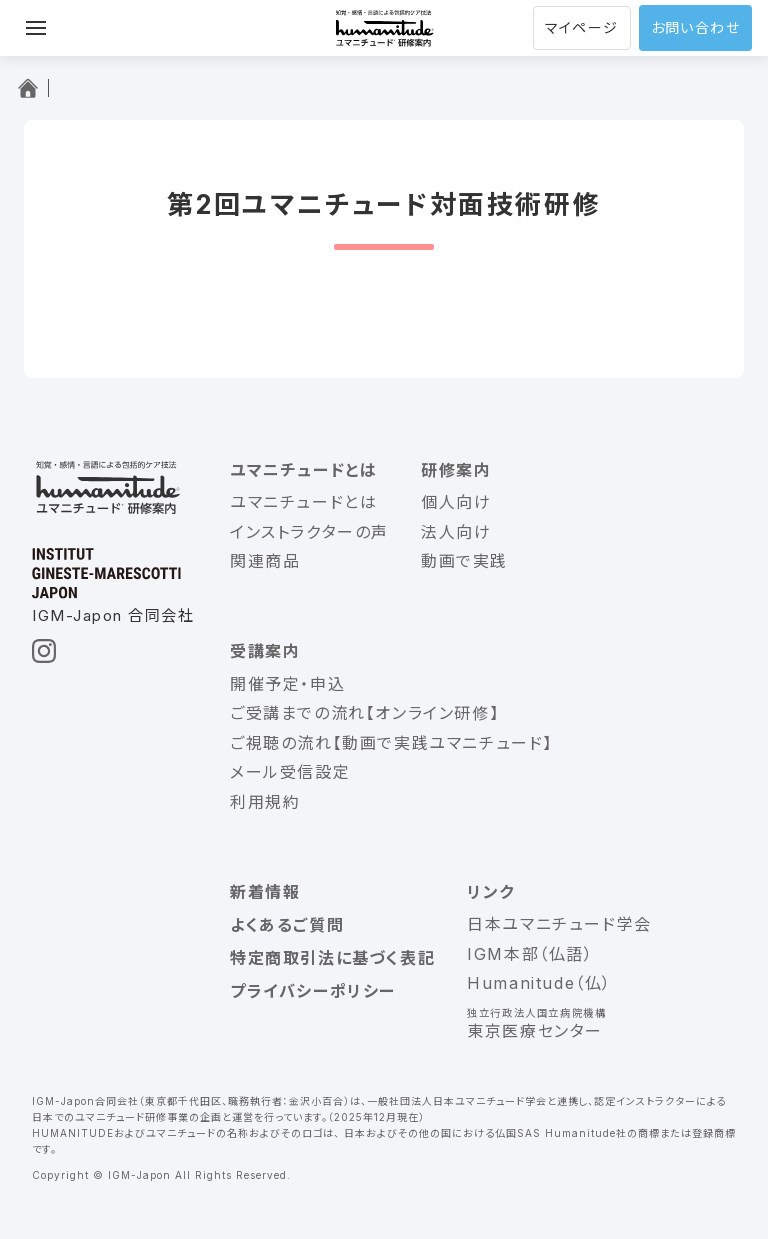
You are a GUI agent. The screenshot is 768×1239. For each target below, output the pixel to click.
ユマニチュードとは (303, 470)
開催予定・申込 (287, 684)
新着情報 (265, 892)
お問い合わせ (695, 27)
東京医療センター (535, 1031)
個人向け (456, 502)
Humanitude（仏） (539, 983)
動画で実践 (464, 561)
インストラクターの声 (309, 532)
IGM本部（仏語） (530, 954)
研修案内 (456, 470)
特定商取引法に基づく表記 (332, 958)
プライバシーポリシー (313, 991)
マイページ (582, 27)
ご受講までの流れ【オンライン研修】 (364, 713)
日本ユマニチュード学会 (559, 924)
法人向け (456, 532)
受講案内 (265, 651)
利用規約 (265, 802)
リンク (491, 892)
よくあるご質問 (287, 925)
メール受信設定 (290, 772)
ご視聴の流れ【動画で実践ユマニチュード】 (391, 743)
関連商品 (265, 561)
